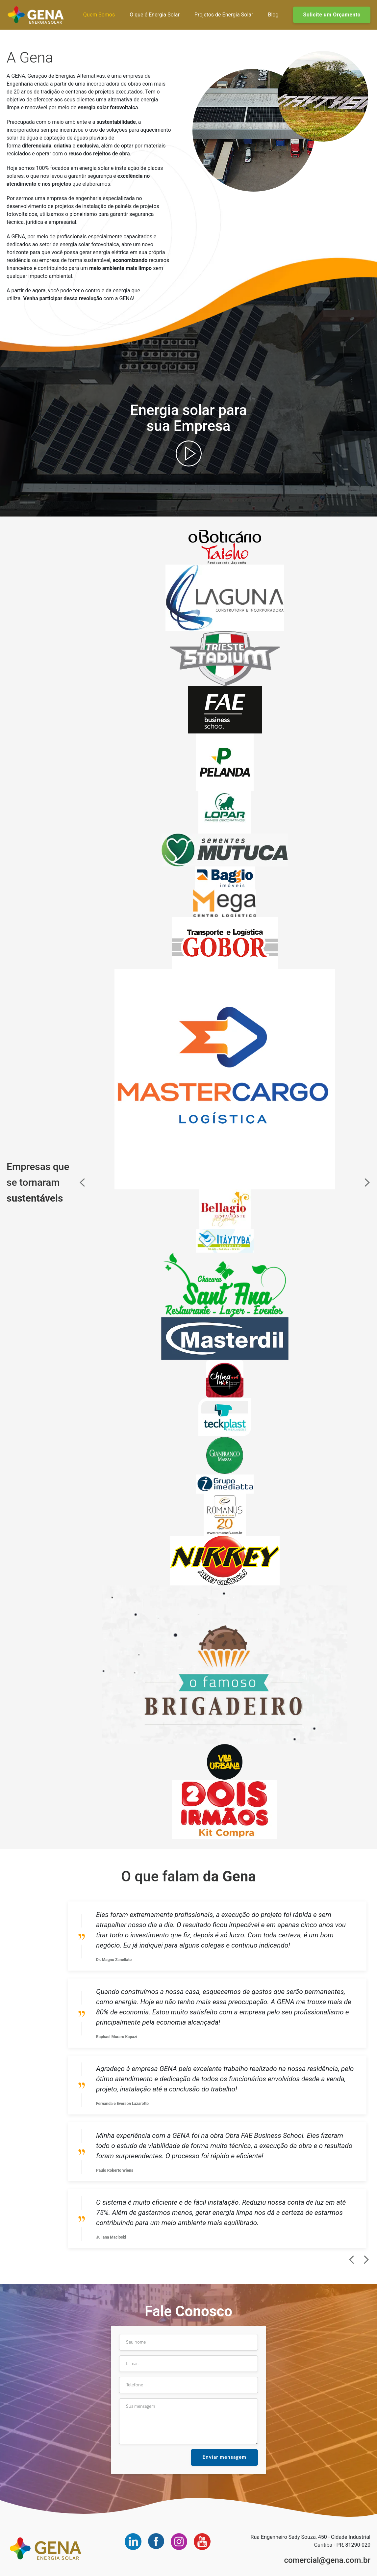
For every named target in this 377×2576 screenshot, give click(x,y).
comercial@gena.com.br (327, 2560)
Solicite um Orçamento (332, 15)
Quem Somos (99, 15)
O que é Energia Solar (155, 15)
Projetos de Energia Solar (223, 15)
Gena (36, 14)
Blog (273, 15)
